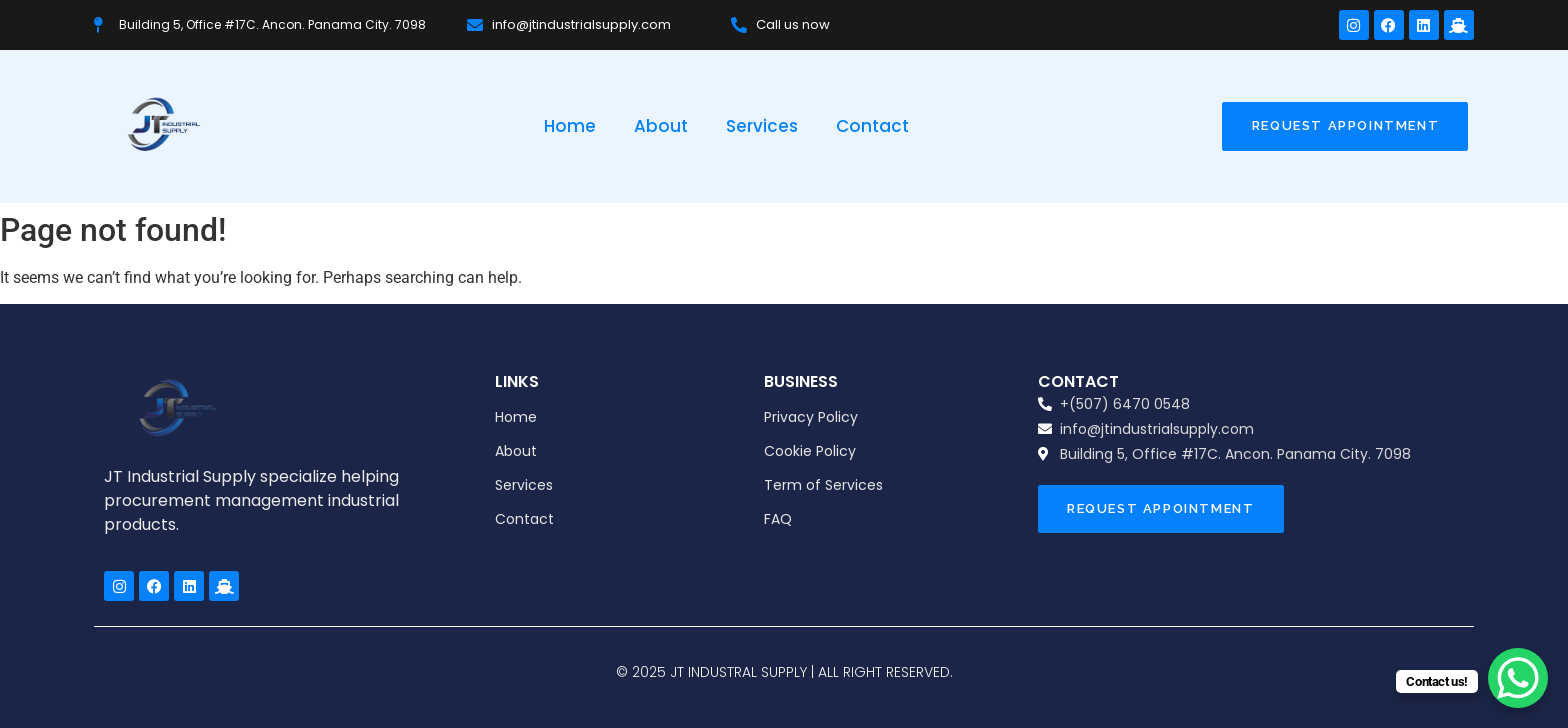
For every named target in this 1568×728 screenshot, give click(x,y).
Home (570, 126)
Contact (872, 126)
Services (762, 126)
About (661, 126)
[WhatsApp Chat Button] (1518, 678)
